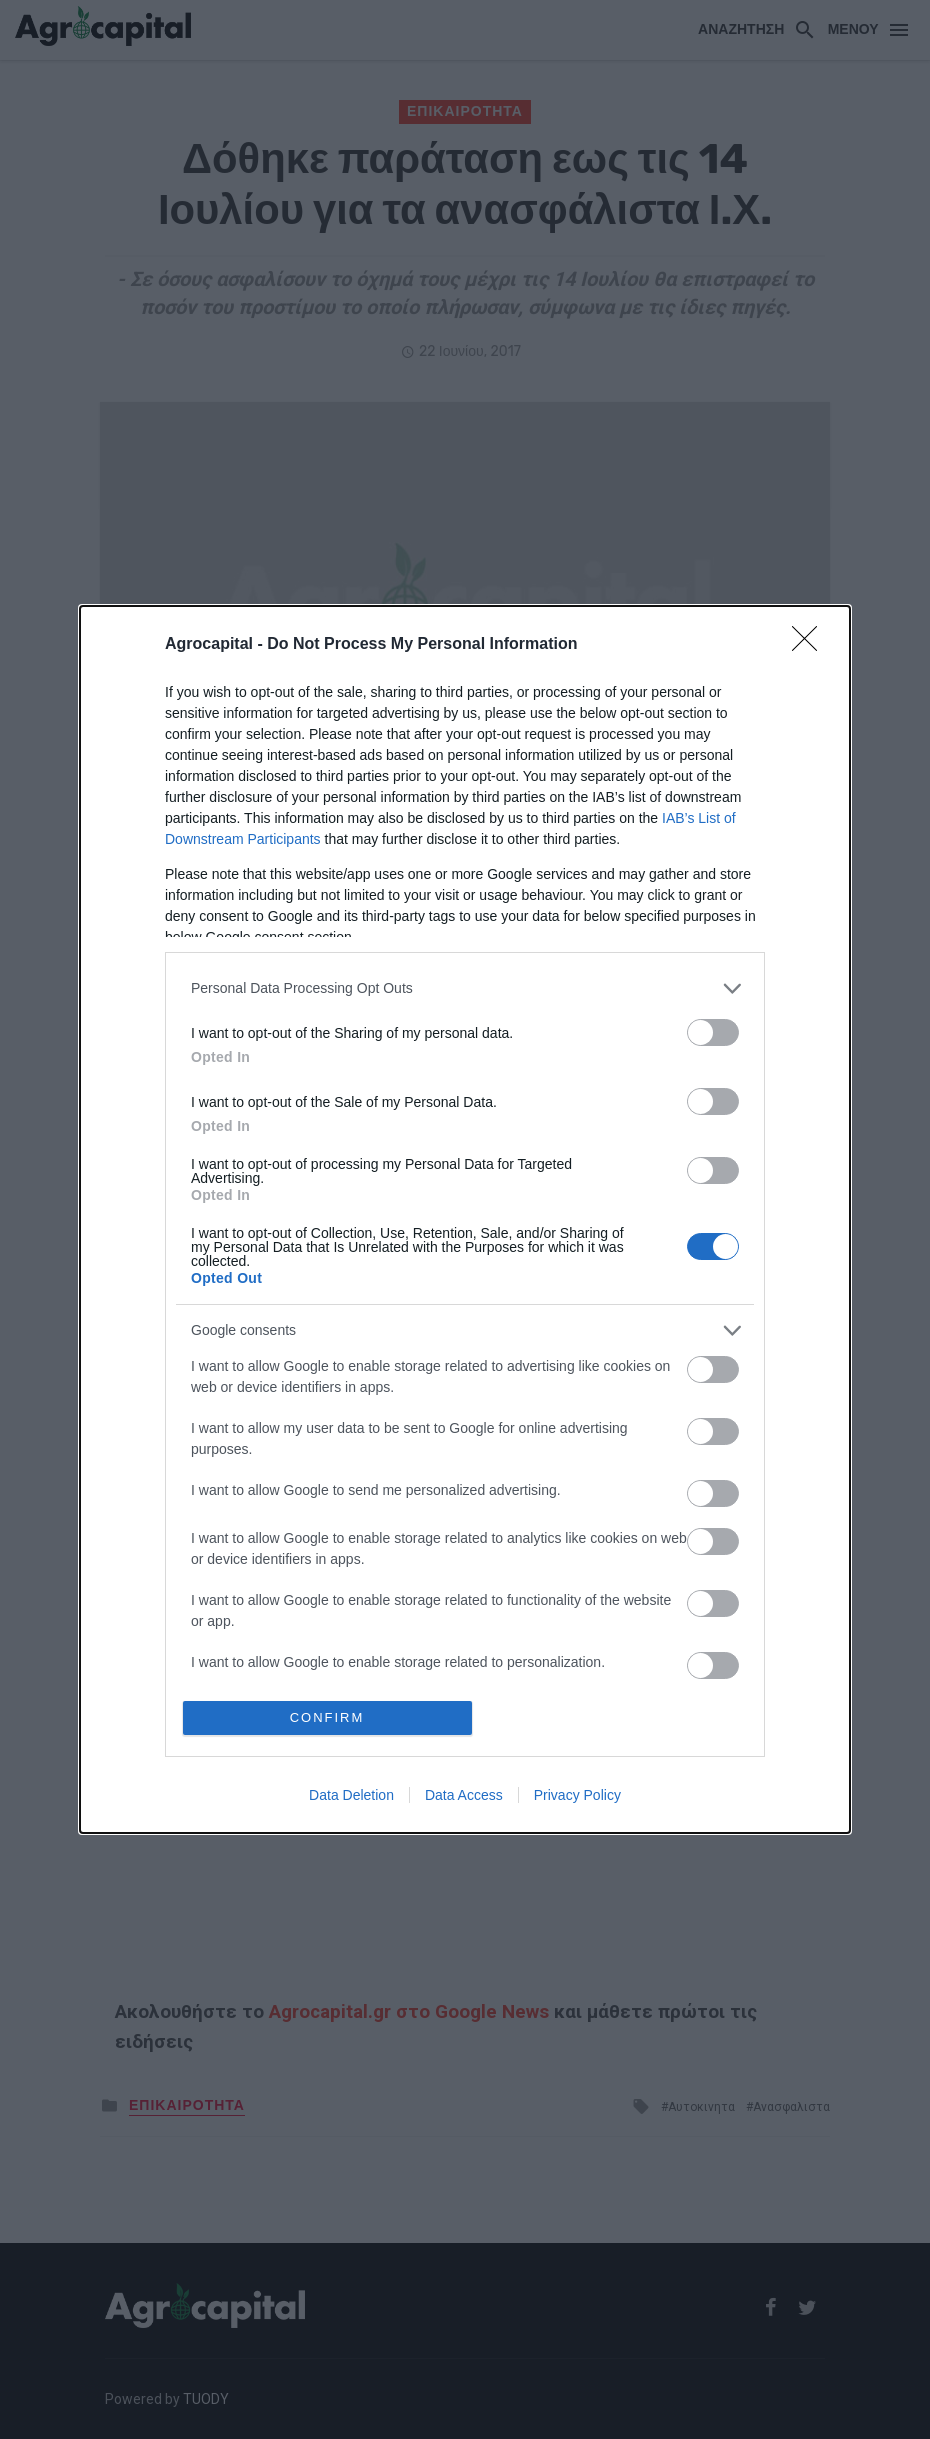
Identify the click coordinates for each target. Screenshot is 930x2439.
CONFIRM (327, 1717)
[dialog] (465, 1220)
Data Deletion (351, 1795)
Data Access (464, 1795)
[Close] (811, 645)
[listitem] (465, 988)
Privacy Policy (577, 1795)
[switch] (713, 1032)
